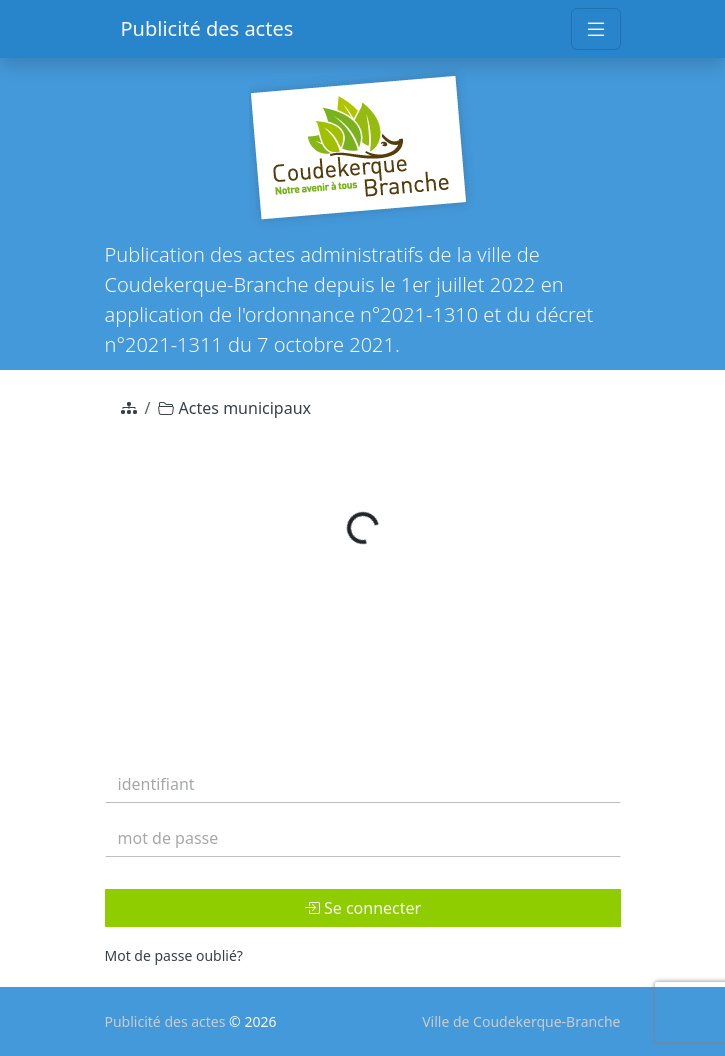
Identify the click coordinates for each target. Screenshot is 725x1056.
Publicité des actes (207, 28)
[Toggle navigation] (596, 29)
